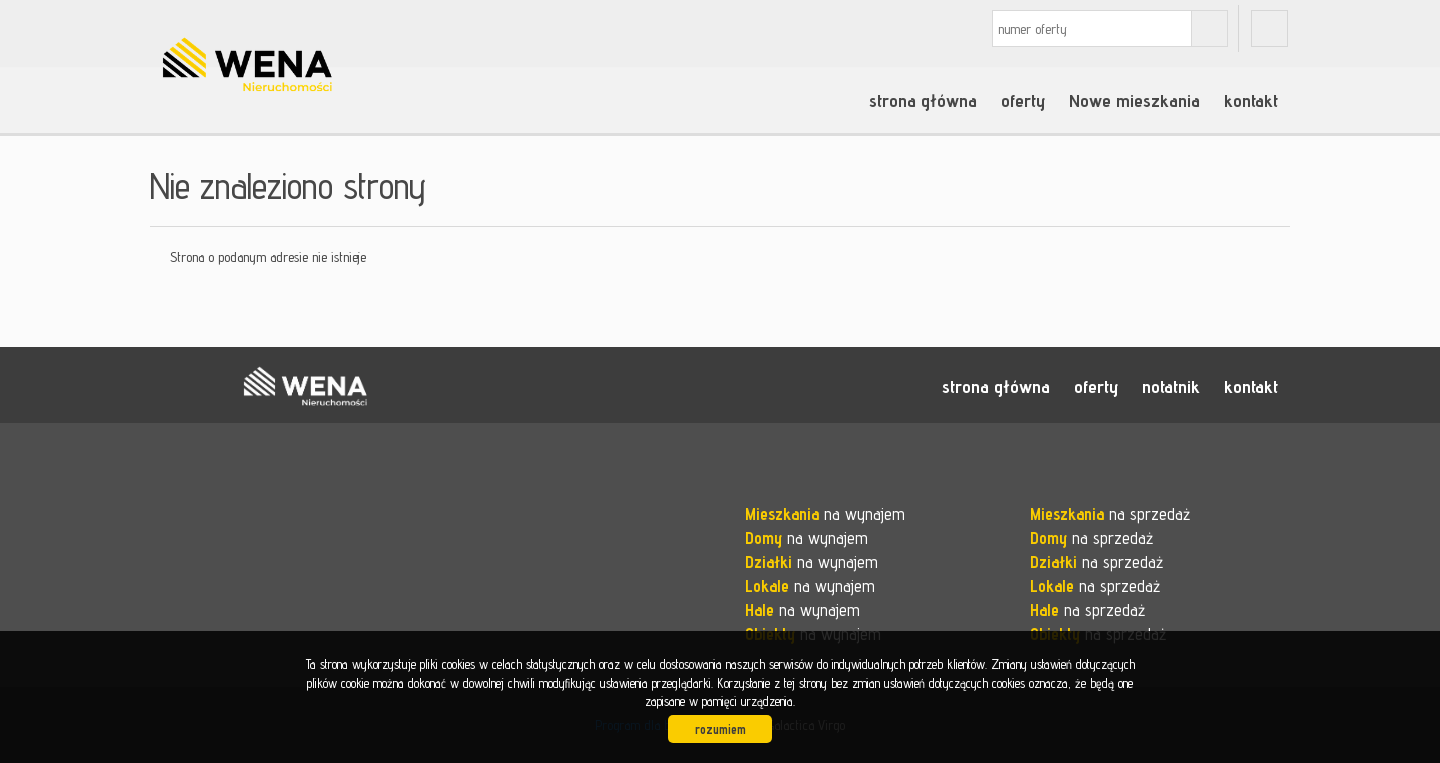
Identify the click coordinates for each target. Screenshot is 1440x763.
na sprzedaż (1110, 514)
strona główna (923, 100)
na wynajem (825, 514)
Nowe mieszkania (1134, 100)
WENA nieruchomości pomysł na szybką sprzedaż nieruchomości (305, 386)
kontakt (1251, 100)
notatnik (1171, 386)
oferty (1023, 100)
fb (1269, 28)
